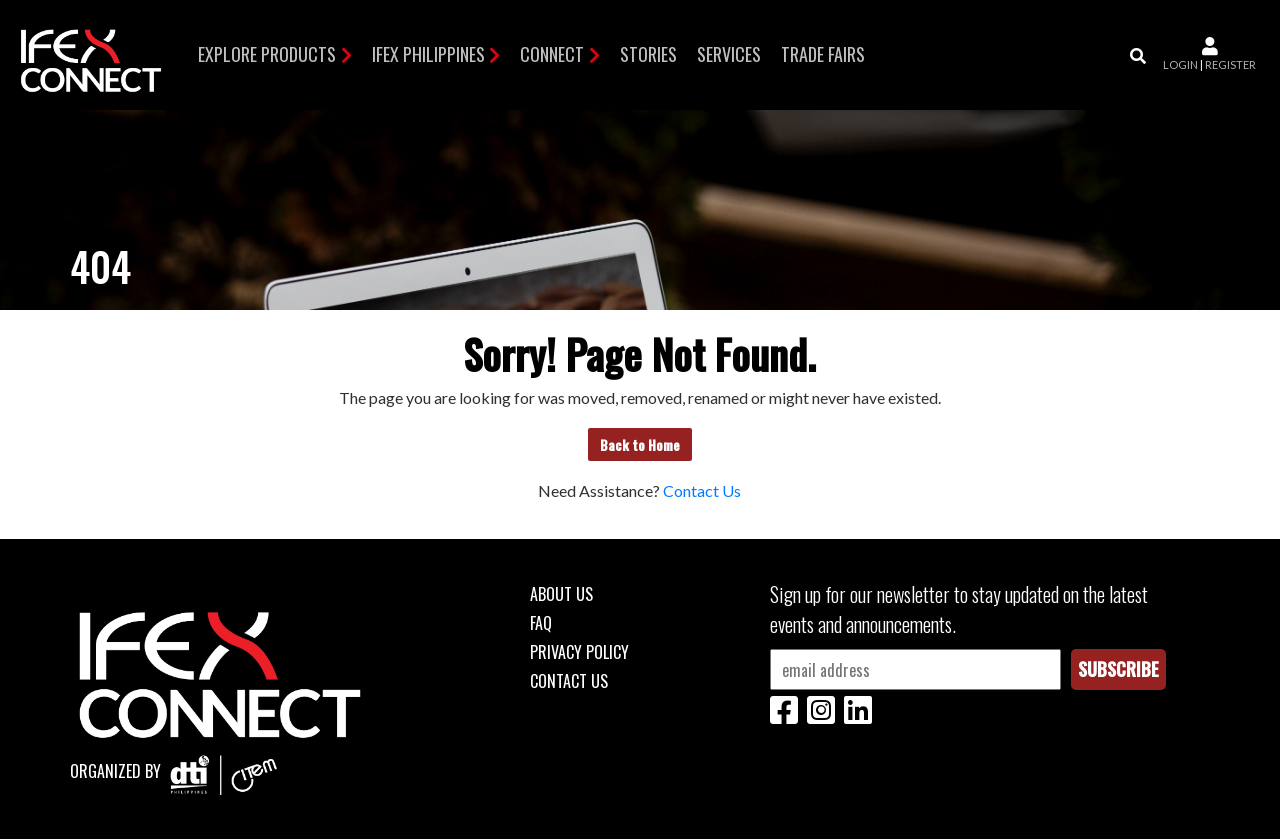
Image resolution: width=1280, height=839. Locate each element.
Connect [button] (552, 54)
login (1180, 64)
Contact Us (702, 490)
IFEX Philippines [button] (428, 54)
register (1230, 64)
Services (729, 54)
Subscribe (1118, 669)
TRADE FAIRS (823, 54)
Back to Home (640, 444)
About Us (561, 594)
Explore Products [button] (267, 54)
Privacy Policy (579, 652)
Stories (648, 54)
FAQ (541, 623)
